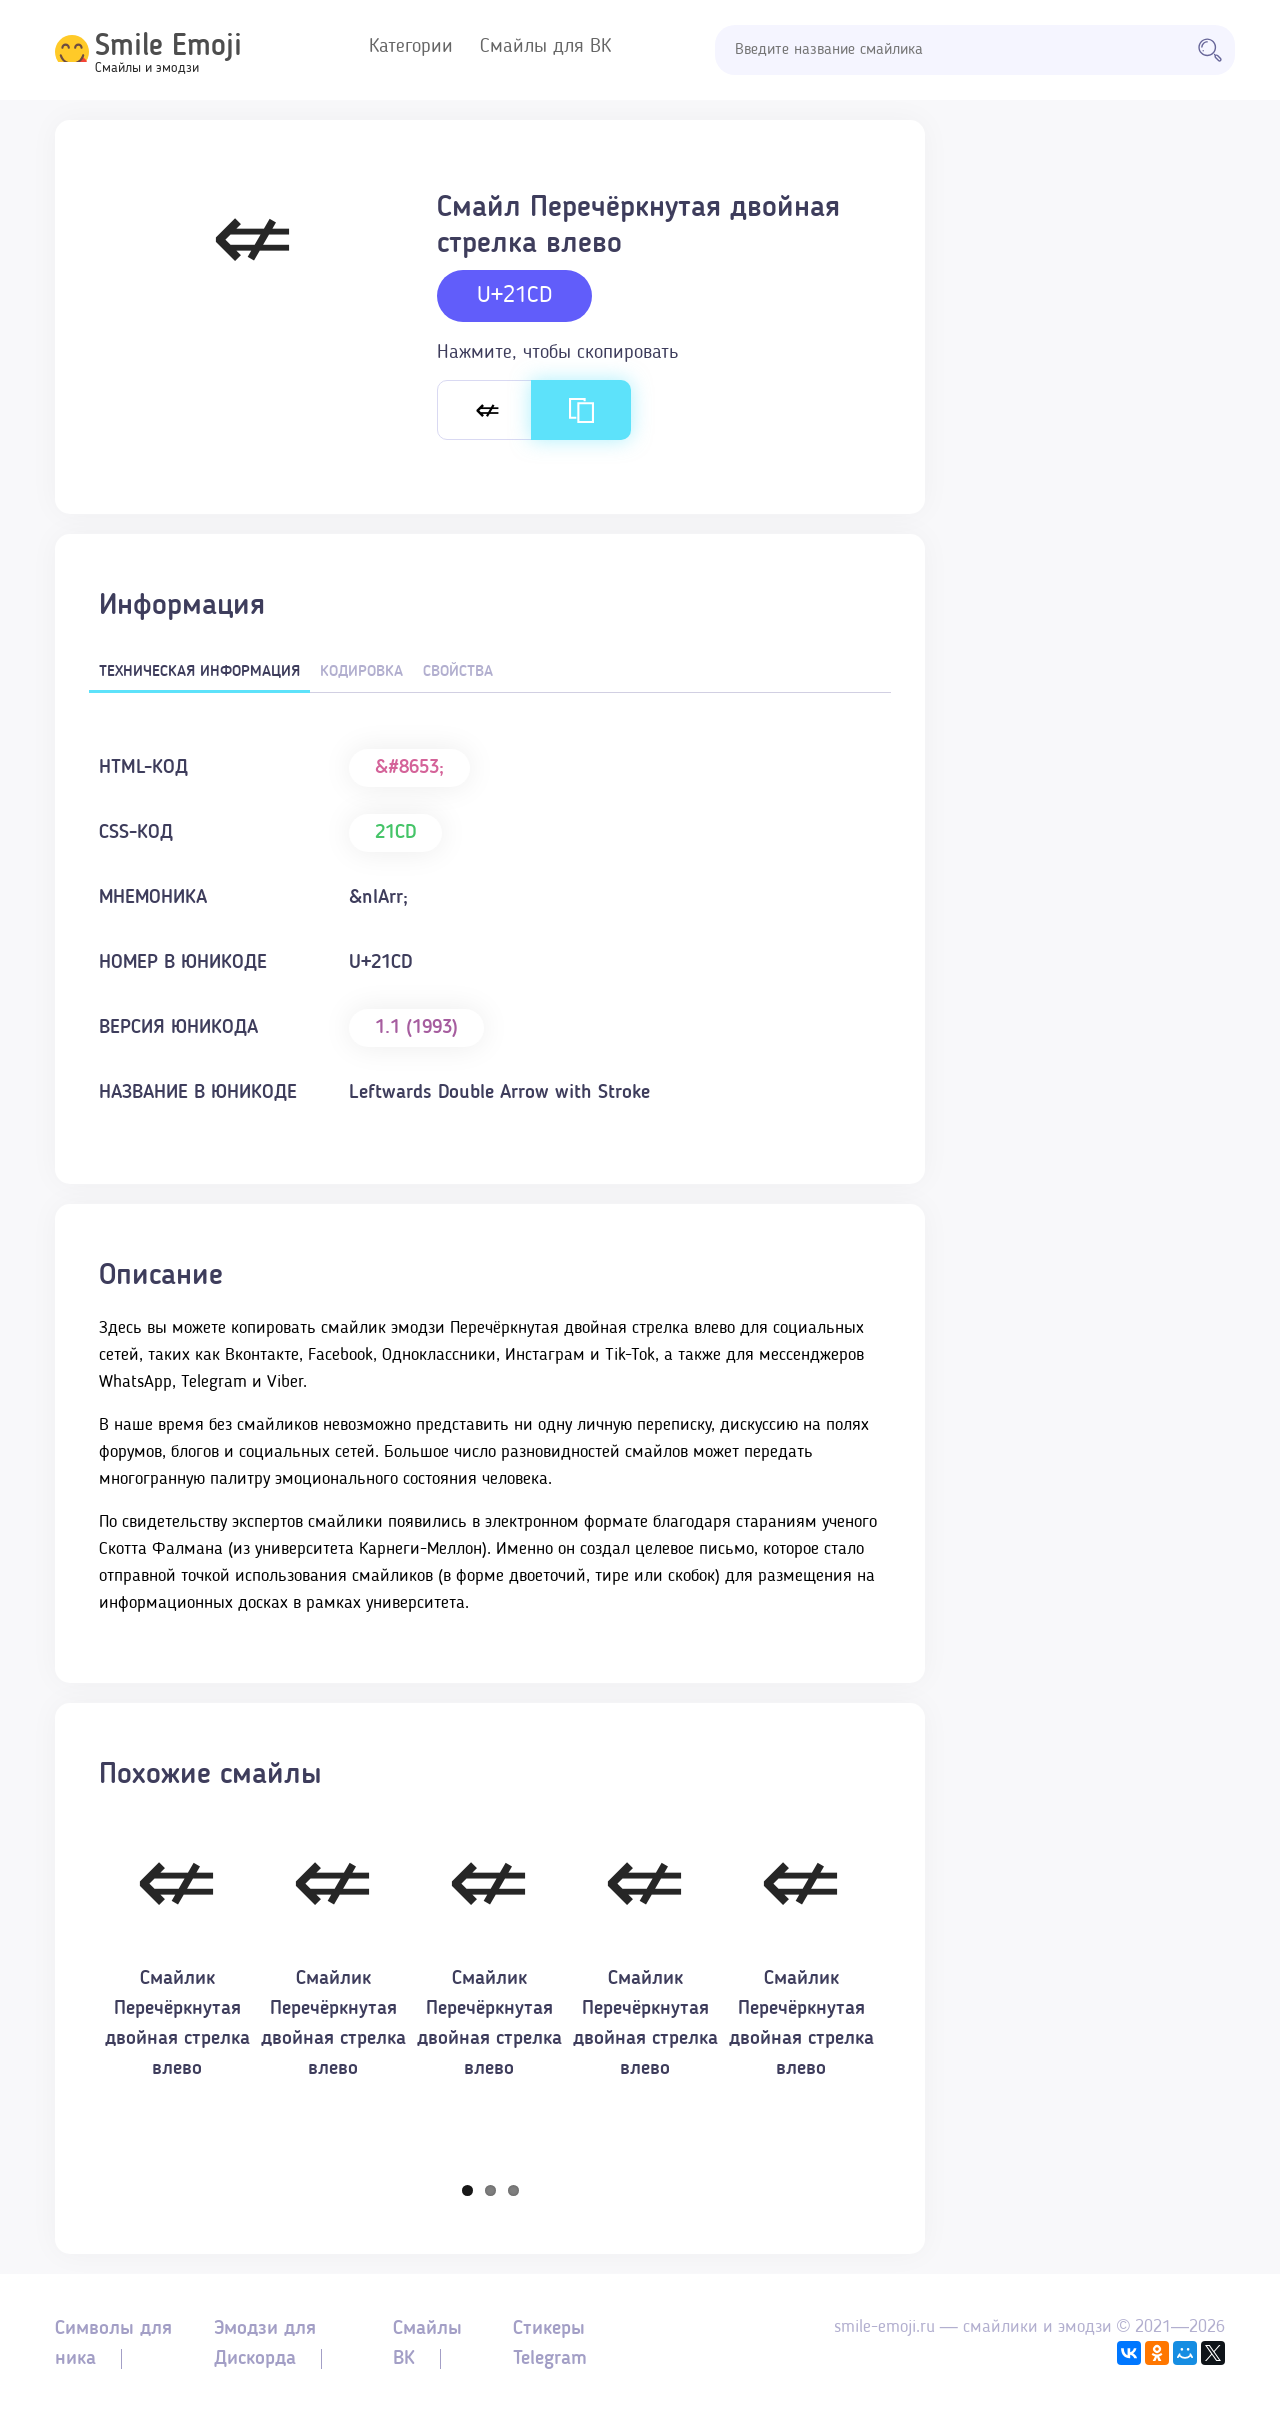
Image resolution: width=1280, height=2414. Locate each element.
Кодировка (361, 672)
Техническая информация (199, 672)
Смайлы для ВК (545, 47)
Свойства (458, 672)
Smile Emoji (168, 47)
